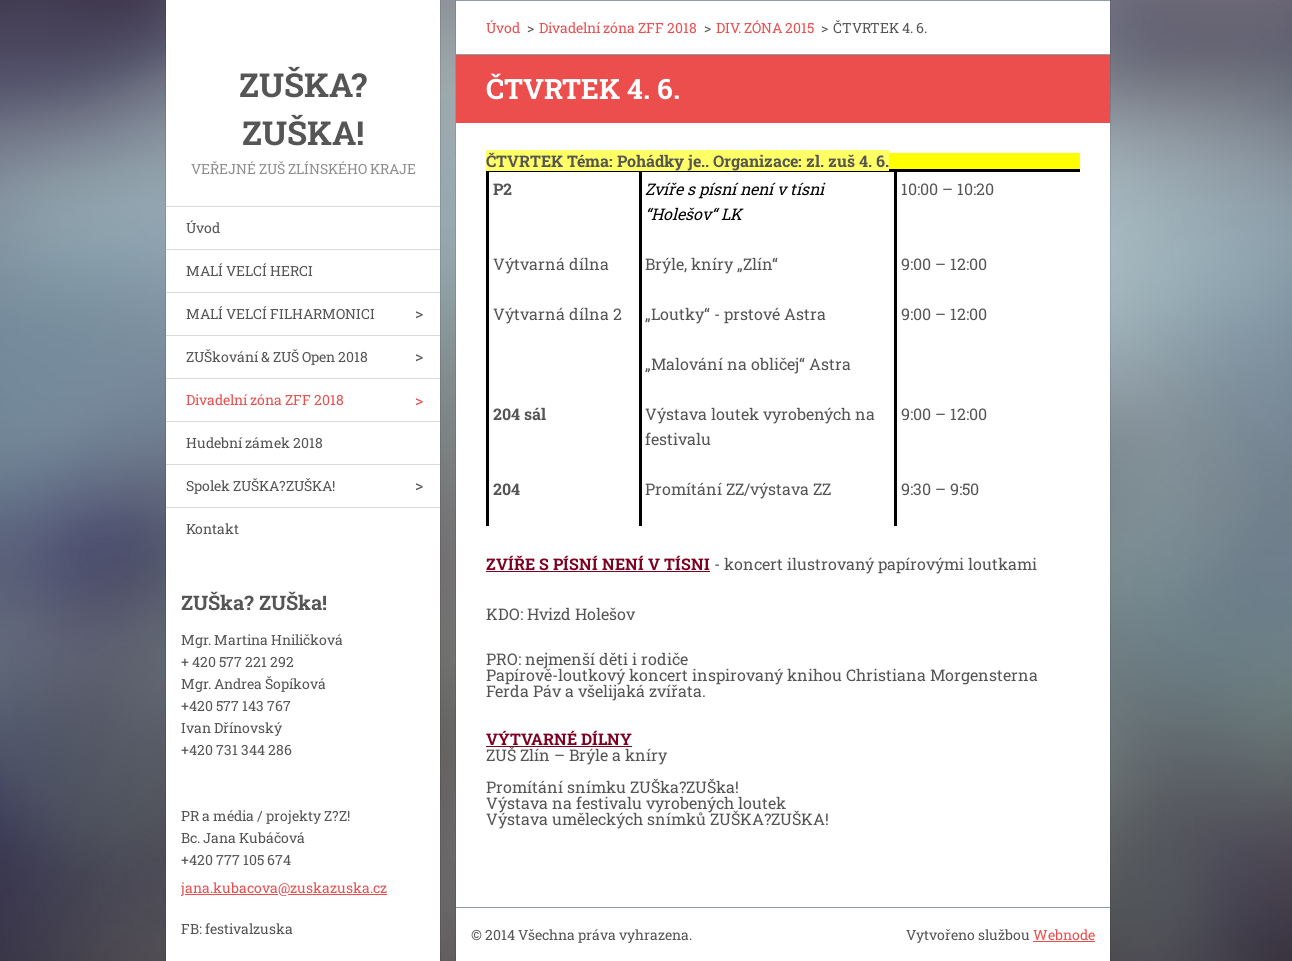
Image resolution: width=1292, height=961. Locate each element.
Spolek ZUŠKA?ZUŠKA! (260, 485)
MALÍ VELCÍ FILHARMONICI (280, 313)
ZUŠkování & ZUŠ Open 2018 (277, 356)
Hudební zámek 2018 (254, 442)
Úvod (203, 227)
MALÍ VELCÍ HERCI (249, 270)
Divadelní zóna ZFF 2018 (265, 399)
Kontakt (212, 528)
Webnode (1064, 934)
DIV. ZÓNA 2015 (765, 27)
